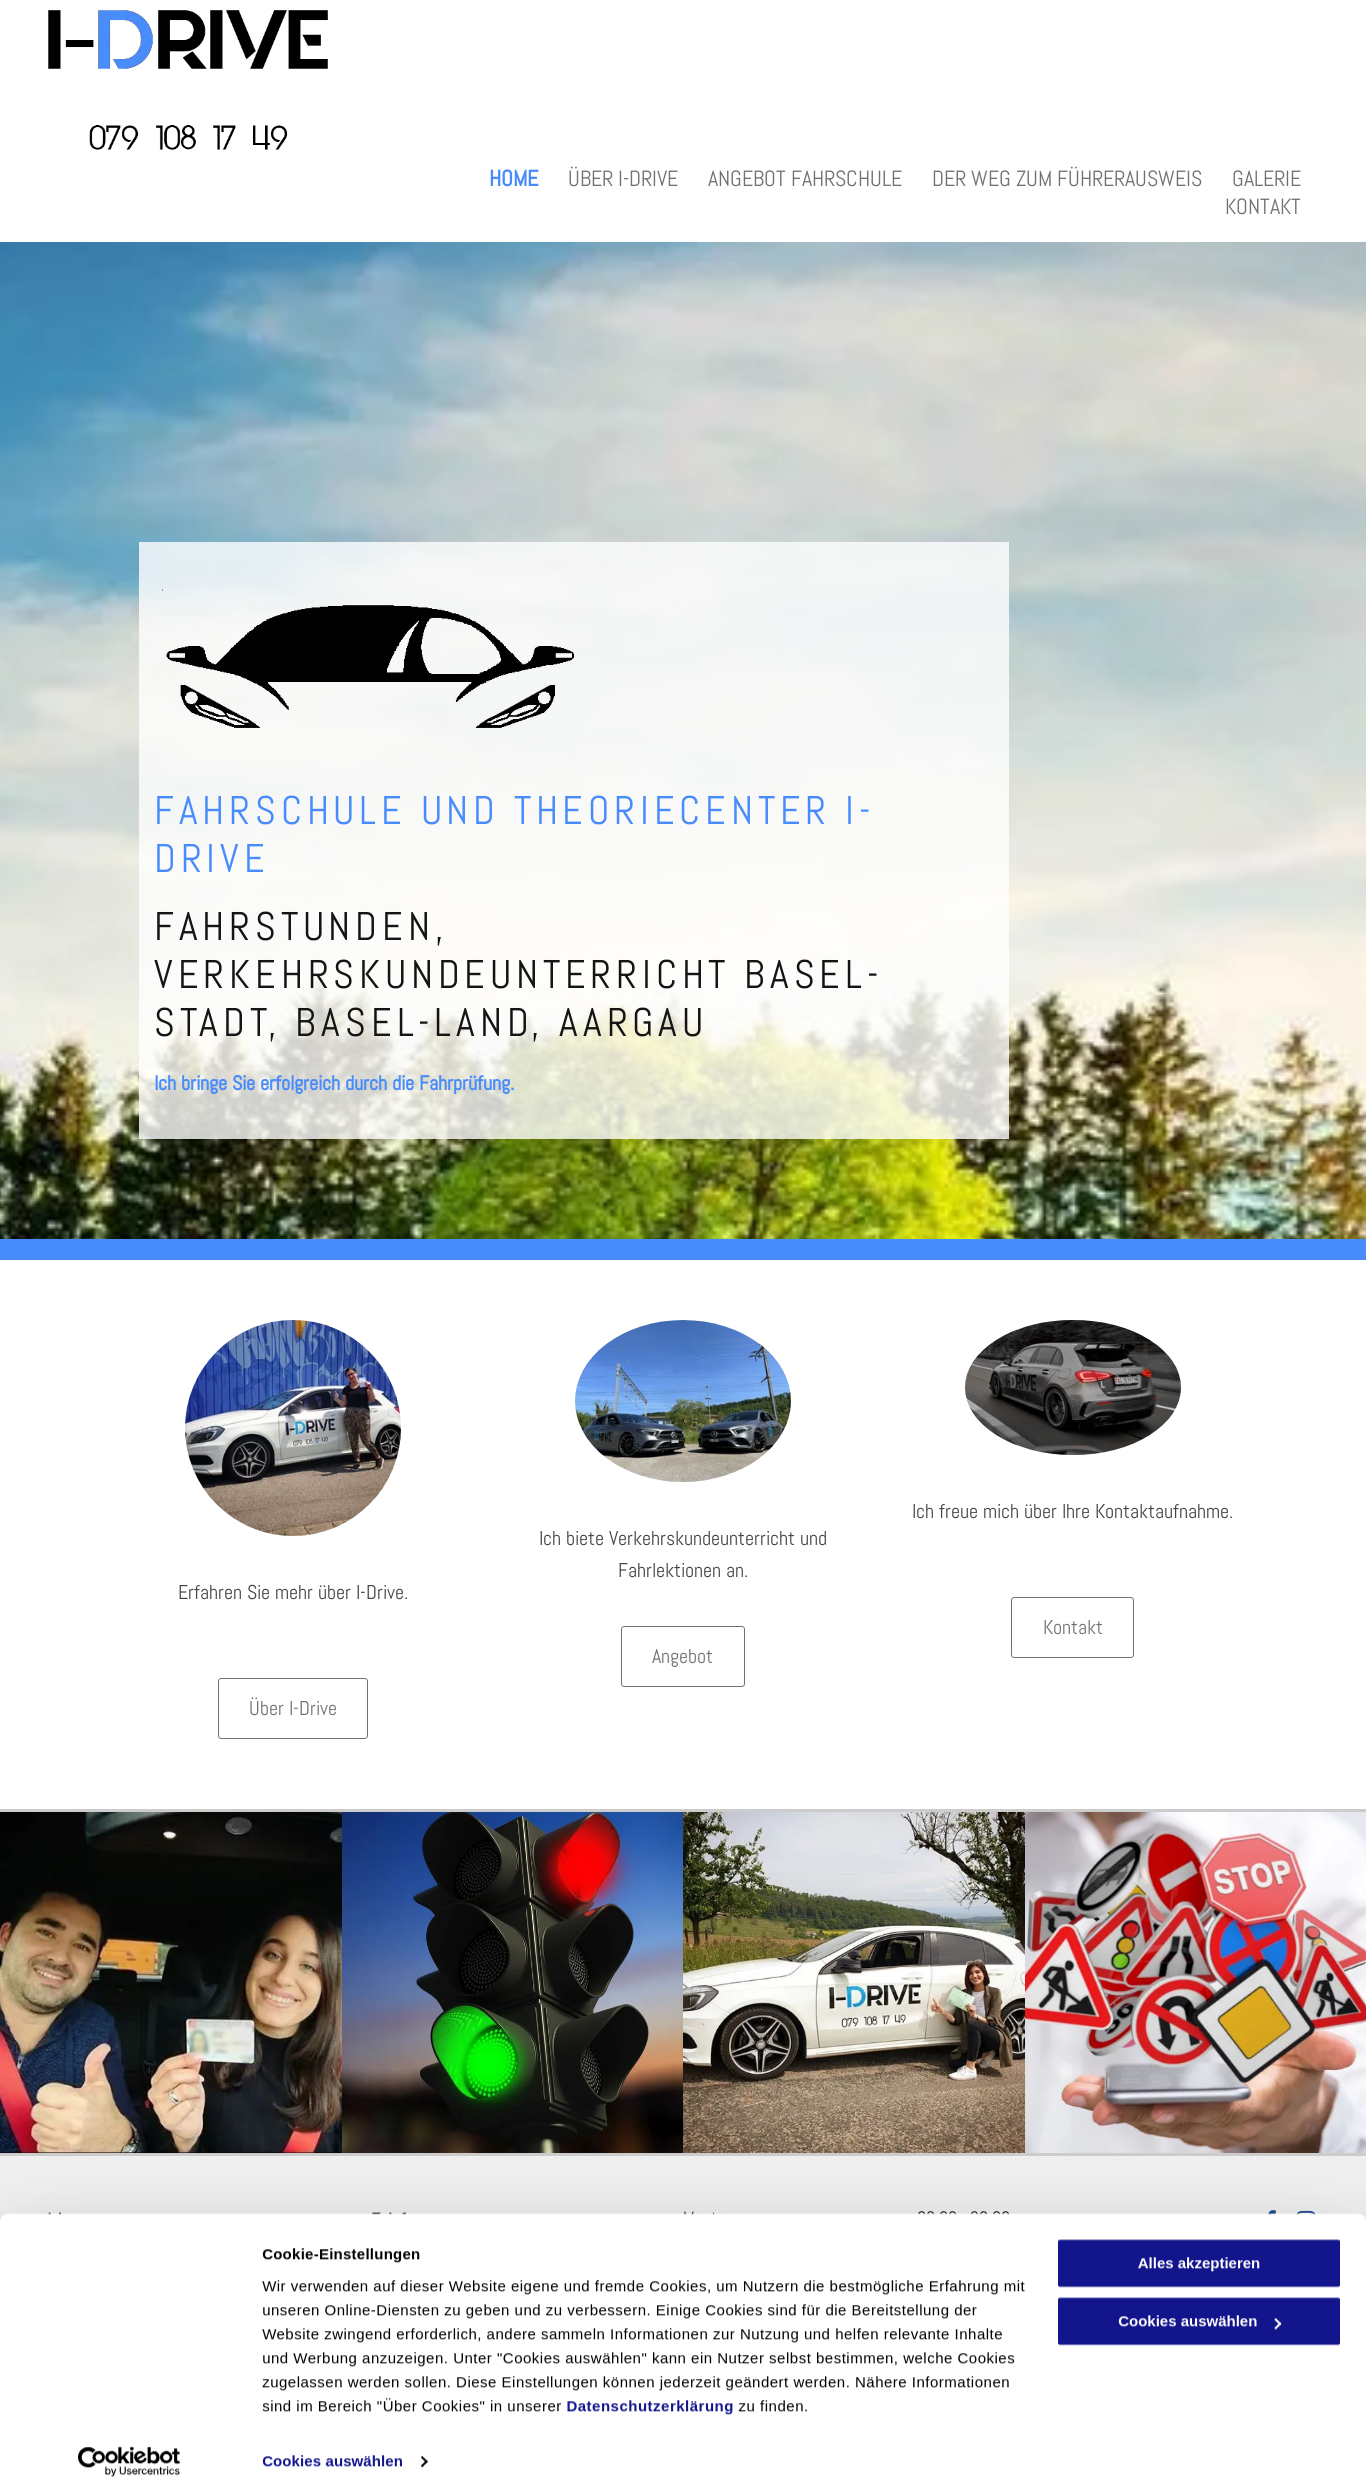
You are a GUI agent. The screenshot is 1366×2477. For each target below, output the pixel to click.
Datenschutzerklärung (650, 2382)
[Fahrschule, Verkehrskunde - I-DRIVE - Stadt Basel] (513, 1983)
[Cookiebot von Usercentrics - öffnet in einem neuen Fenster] (129, 2438)
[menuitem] (513, 178)
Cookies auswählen (332, 2437)
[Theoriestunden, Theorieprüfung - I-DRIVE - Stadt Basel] (1196, 1983)
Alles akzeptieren (1199, 2239)
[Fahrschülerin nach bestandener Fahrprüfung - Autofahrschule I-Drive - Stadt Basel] (854, 1983)
